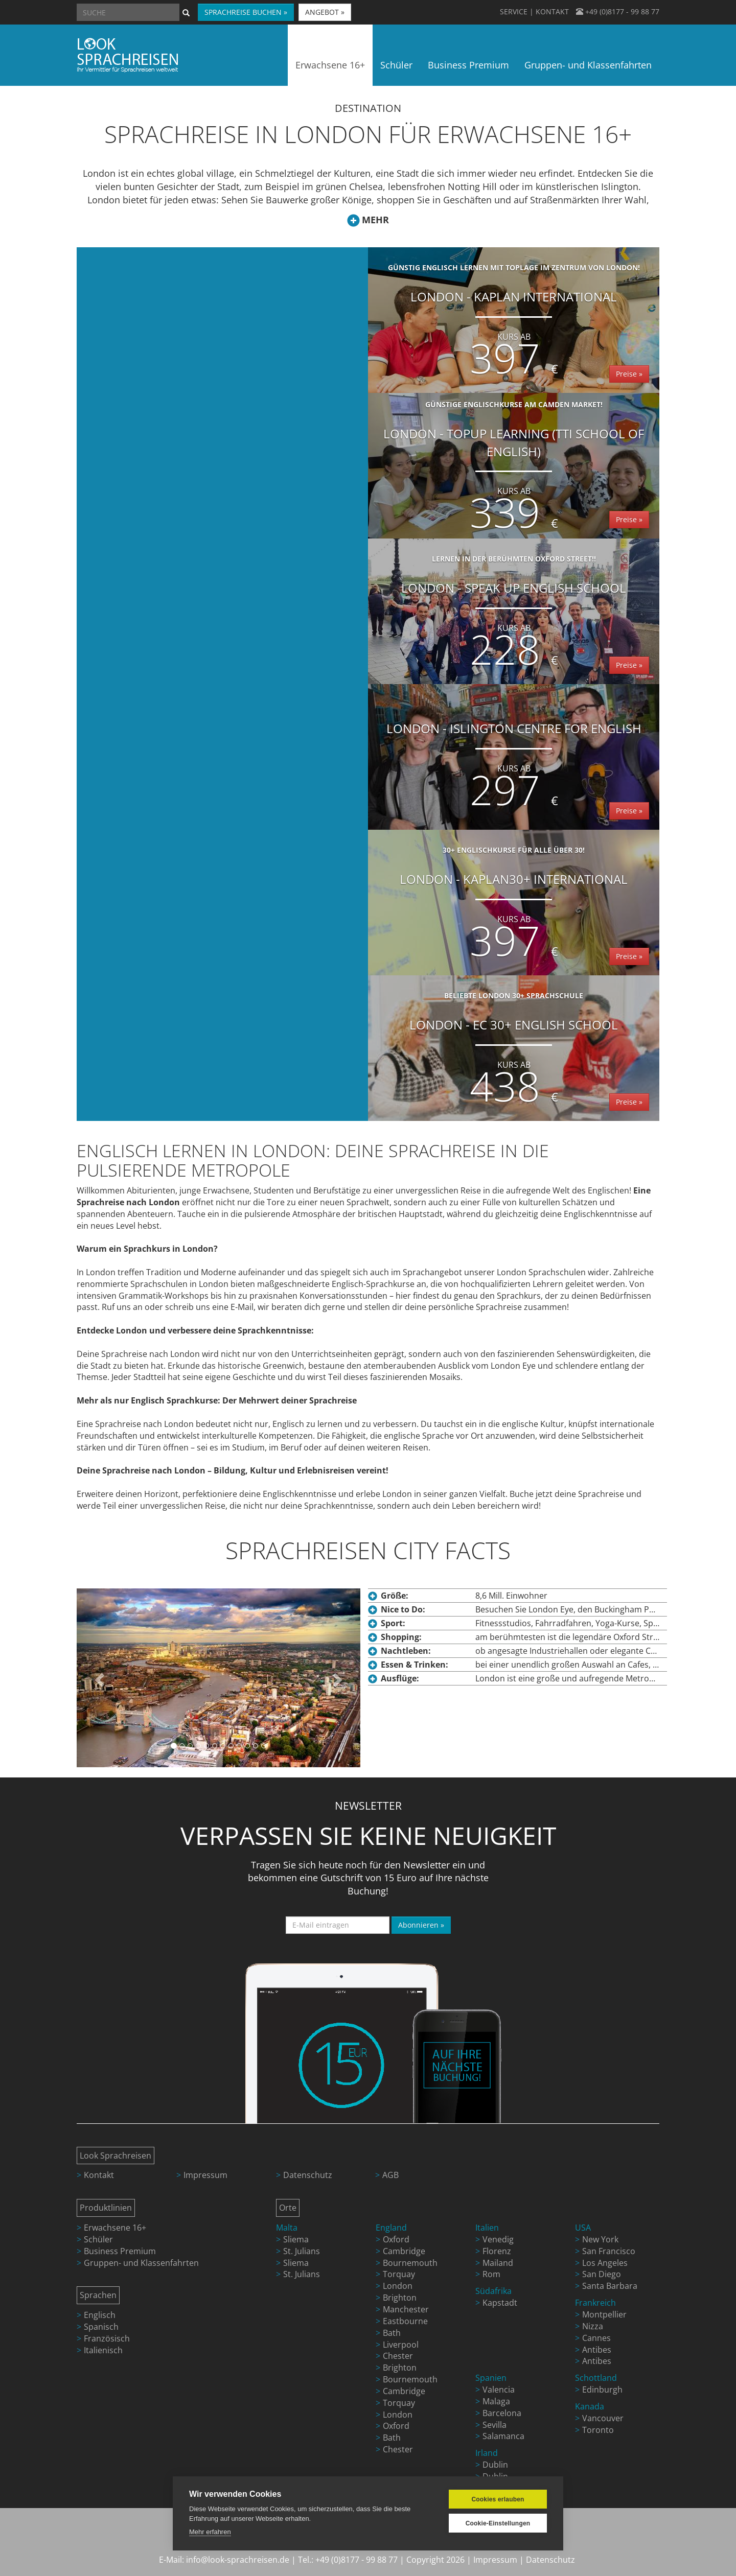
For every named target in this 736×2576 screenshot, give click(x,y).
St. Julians (301, 2251)
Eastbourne (405, 2321)
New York (600, 2239)
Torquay (399, 2274)
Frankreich (595, 2302)
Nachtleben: (406, 1650)
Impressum (205, 2175)
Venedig (498, 2239)
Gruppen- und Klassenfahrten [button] (588, 65)
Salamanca (503, 2436)
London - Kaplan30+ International (513, 906)
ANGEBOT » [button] (324, 12)
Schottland (596, 2377)
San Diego (601, 2274)
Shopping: (401, 1637)
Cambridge (404, 2251)
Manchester (406, 2309)
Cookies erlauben (497, 2499)
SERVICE (513, 11)
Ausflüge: (400, 1678)
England (391, 2227)
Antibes (596, 2349)
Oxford (396, 2239)
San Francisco (608, 2251)
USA (583, 2227)
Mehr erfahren (210, 2532)
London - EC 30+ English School (513, 1052)
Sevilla (494, 2424)
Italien (487, 2227)
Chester (398, 2355)
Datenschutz (307, 2175)
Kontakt (99, 2175)
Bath (392, 2332)
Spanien (491, 2377)
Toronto (598, 2430)
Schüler (98, 2239)
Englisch (100, 2315)
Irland (486, 2452)
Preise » (629, 374)
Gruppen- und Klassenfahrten (141, 2262)
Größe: (394, 1595)
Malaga (496, 2401)
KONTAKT (552, 11)
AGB (390, 2175)
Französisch (107, 2338)
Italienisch (103, 2350)
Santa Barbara (609, 2285)
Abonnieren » (421, 1925)
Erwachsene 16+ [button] (330, 65)
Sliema (296, 2239)
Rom (491, 2274)
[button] (98, 1677)
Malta (286, 2227)
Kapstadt (499, 2302)
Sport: (393, 1623)
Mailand (497, 2262)
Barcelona (501, 2413)
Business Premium (120, 2251)
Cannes (596, 2338)
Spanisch (101, 2326)
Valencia (498, 2389)
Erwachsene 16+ (115, 2227)
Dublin (495, 2464)
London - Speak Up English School (513, 615)
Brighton (400, 2297)
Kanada (589, 2406)
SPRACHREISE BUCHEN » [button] (245, 12)
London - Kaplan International (513, 324)
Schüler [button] (396, 65)
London (397, 2285)
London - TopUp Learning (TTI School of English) (513, 469)
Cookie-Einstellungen (498, 2523)
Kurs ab (514, 336)
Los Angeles (605, 2262)
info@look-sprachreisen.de (237, 2559)
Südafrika (493, 2291)
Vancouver (603, 2418)
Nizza (592, 2326)
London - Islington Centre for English (513, 769)
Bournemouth (410, 2262)
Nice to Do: (403, 1609)
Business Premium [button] (468, 65)
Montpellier (604, 2314)
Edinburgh (602, 2389)
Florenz (496, 2251)
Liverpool (401, 2344)
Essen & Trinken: (414, 1664)
